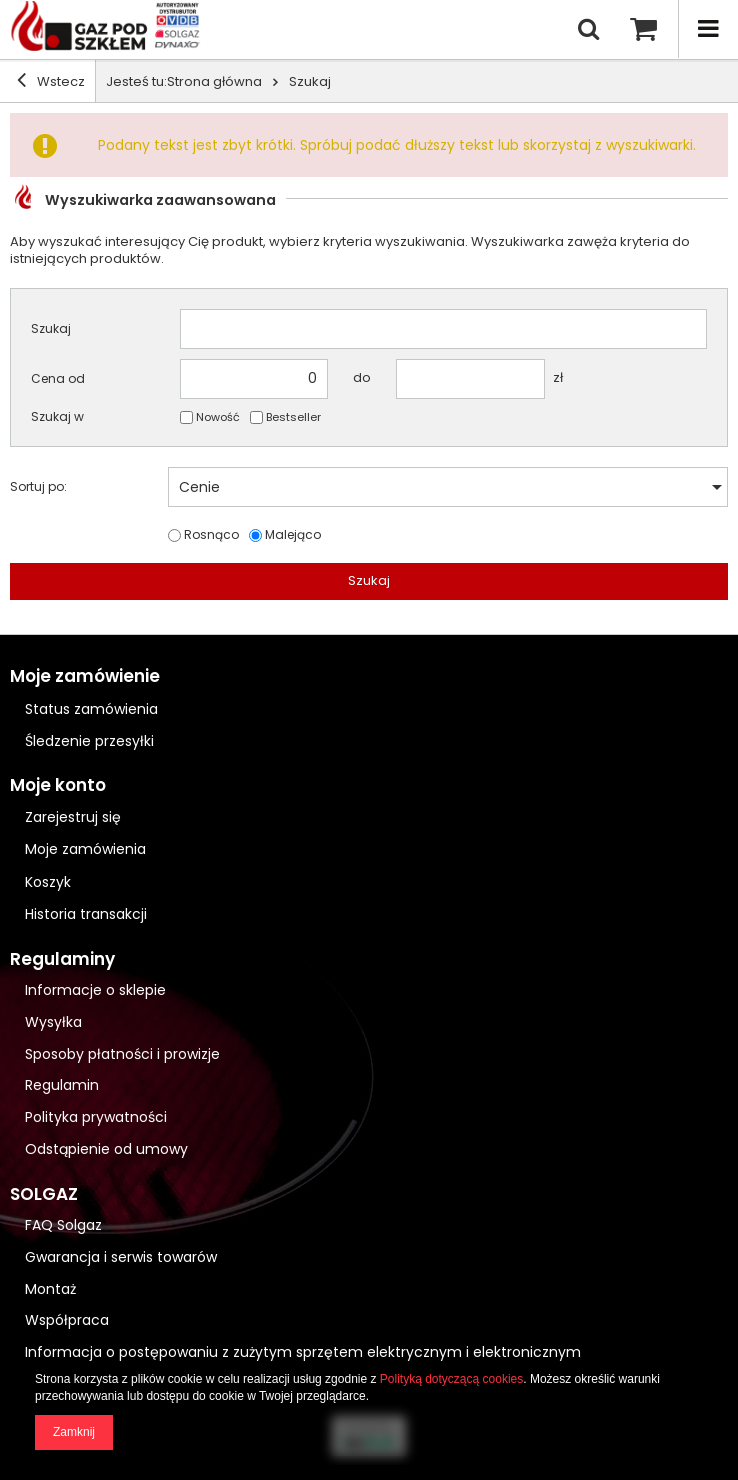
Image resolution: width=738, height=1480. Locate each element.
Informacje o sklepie (95, 990)
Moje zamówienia (85, 849)
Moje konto (58, 785)
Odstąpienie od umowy (106, 1149)
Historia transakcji (86, 914)
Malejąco (293, 535)
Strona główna (214, 81)
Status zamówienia (91, 709)
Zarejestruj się (73, 817)
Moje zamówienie (85, 676)
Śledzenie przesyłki (89, 741)
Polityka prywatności (96, 1117)
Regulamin (62, 1085)
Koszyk (48, 882)
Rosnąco (211, 535)
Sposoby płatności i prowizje (122, 1054)
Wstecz (51, 80)
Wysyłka (53, 1022)
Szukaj (51, 329)
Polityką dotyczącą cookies (451, 1379)
